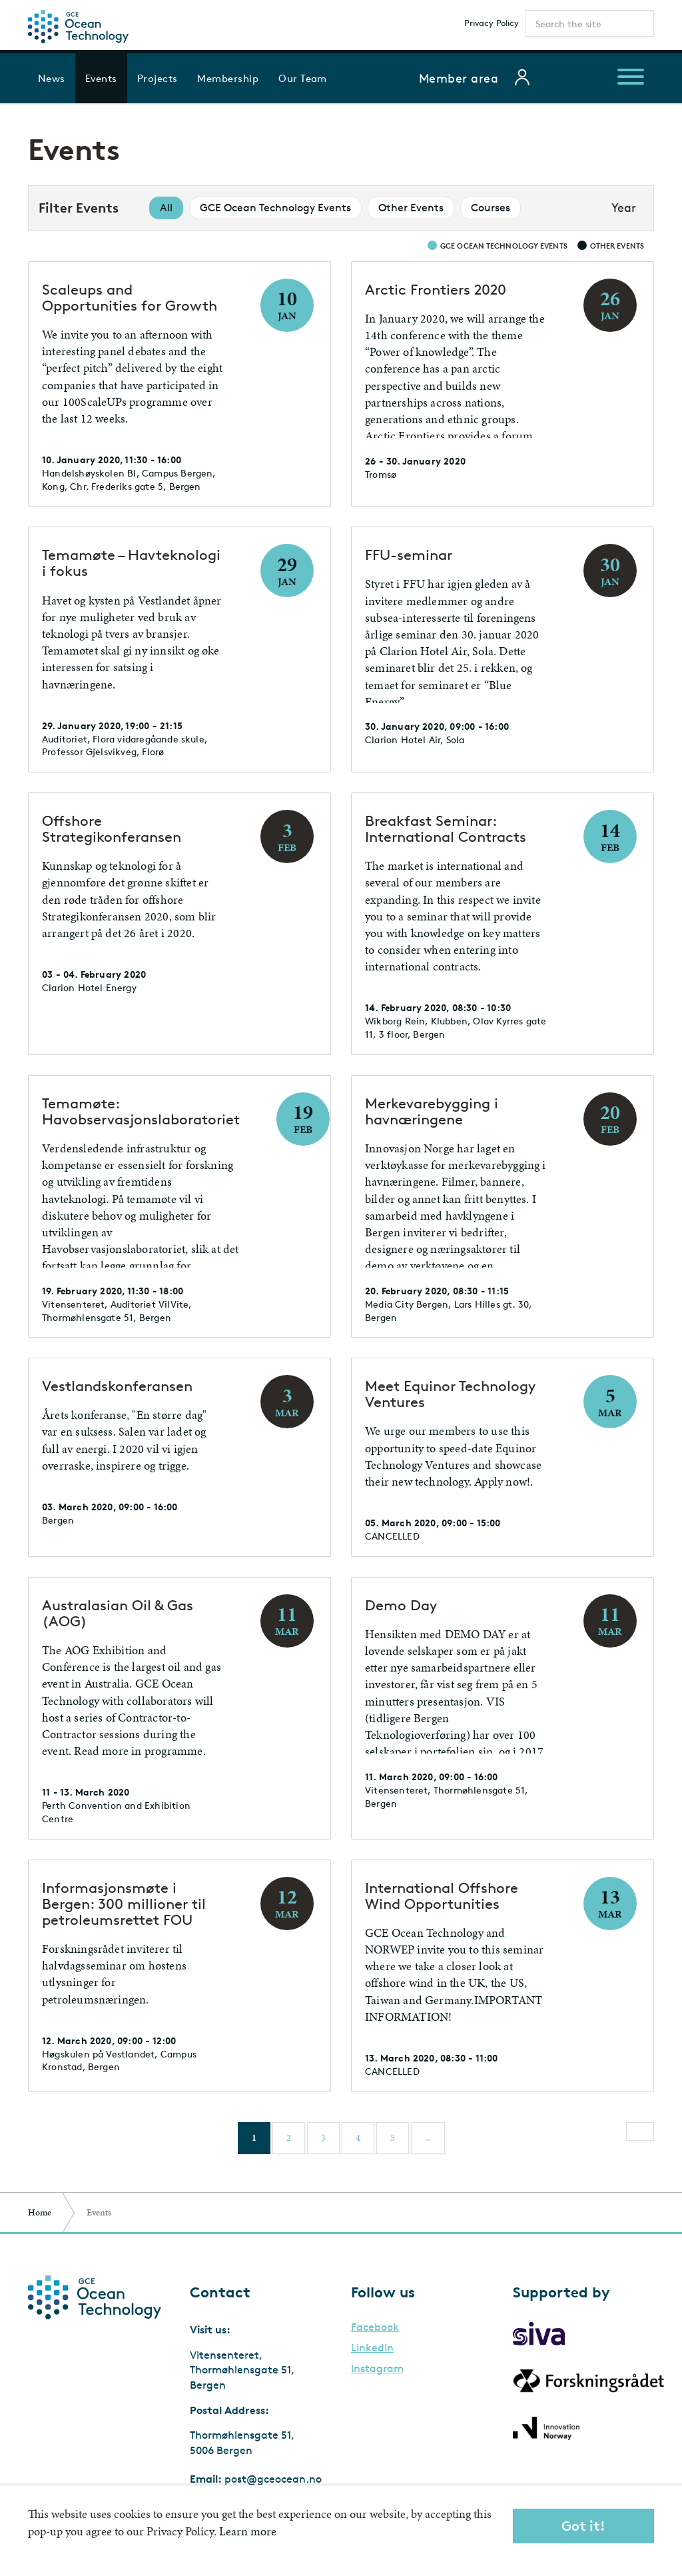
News (51, 78)
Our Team (302, 78)
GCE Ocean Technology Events (275, 207)
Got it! (583, 2525)
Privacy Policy (491, 22)
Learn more (247, 2531)
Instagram (377, 2368)
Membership (227, 78)
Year (623, 207)
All (166, 207)
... (428, 2137)
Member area (458, 78)
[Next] (640, 2131)
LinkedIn (372, 2348)
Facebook (375, 2327)
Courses (490, 207)
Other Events (411, 207)
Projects (157, 78)
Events (101, 78)
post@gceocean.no (273, 2479)
